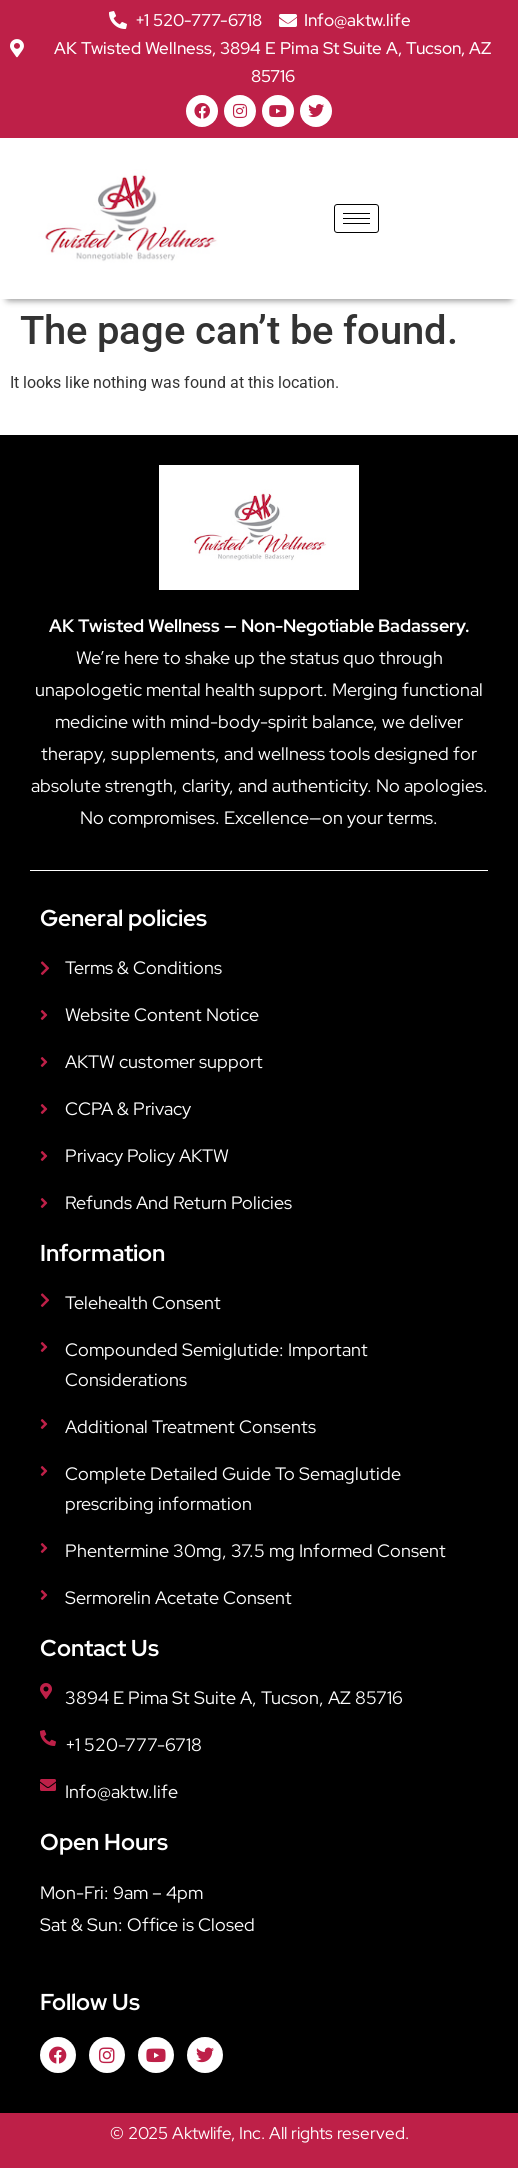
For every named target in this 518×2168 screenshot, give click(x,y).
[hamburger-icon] (356, 218)
